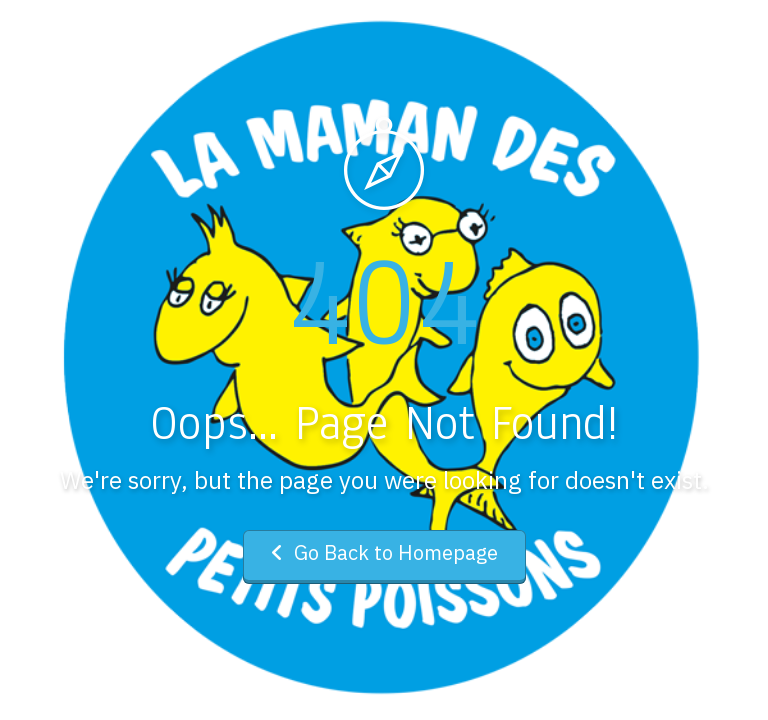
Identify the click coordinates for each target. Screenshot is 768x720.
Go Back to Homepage (384, 552)
